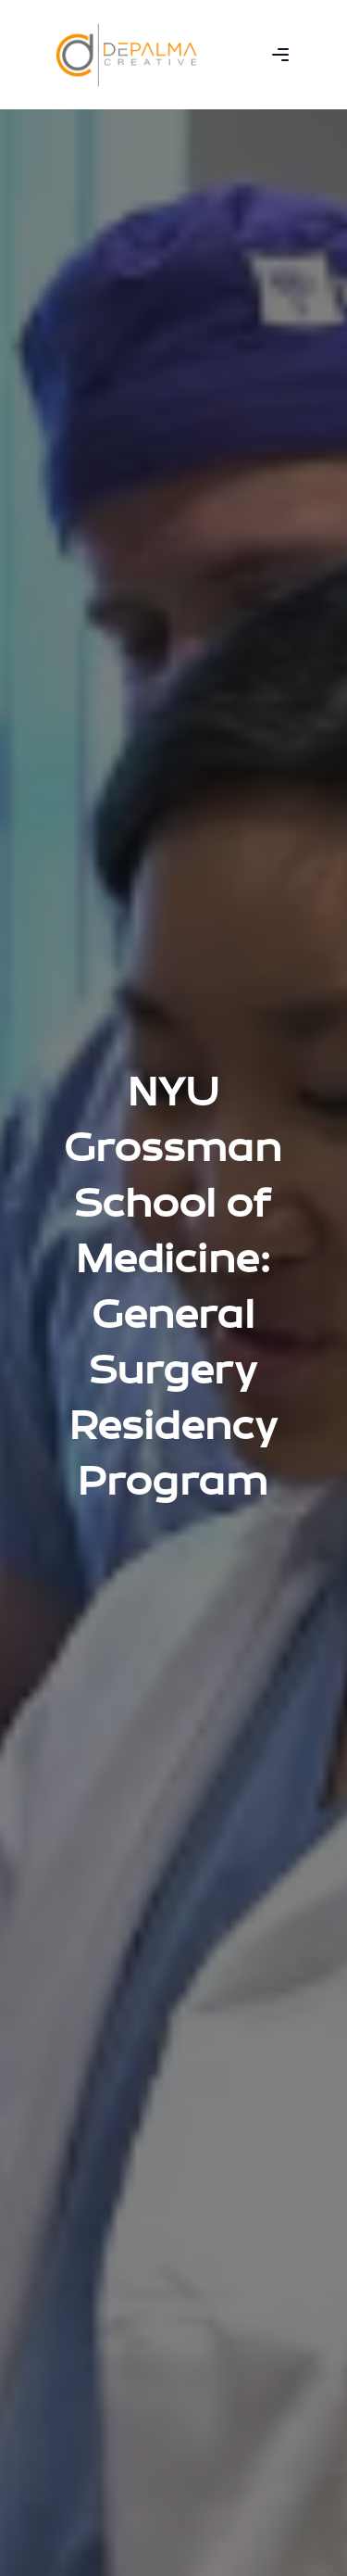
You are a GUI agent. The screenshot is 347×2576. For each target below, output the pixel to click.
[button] (280, 54)
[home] (127, 54)
